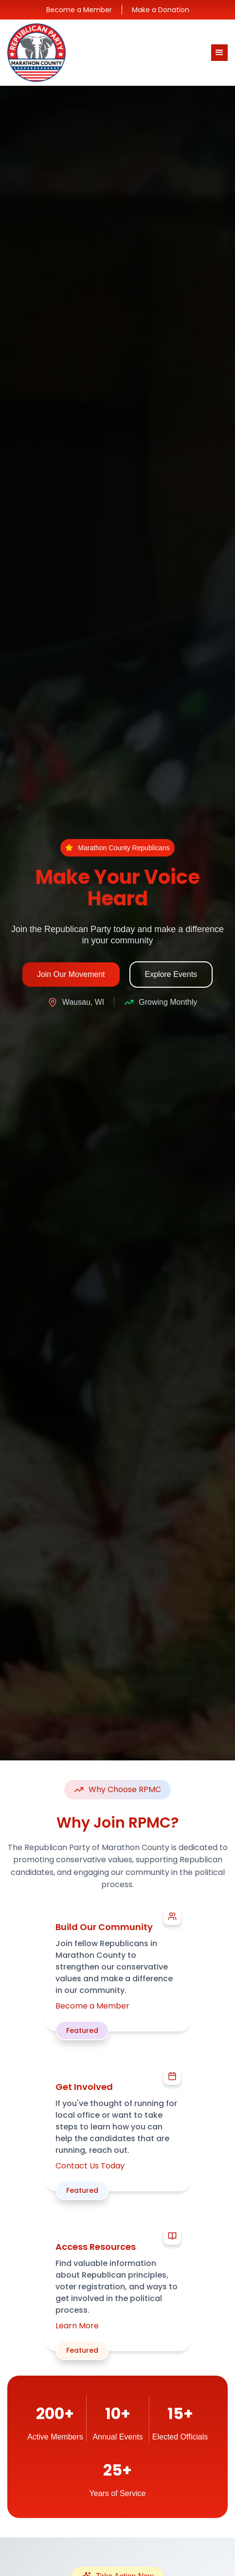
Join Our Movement (71, 974)
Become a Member (79, 10)
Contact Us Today (90, 2166)
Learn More (77, 2326)
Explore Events (171, 974)
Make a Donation (160, 10)
